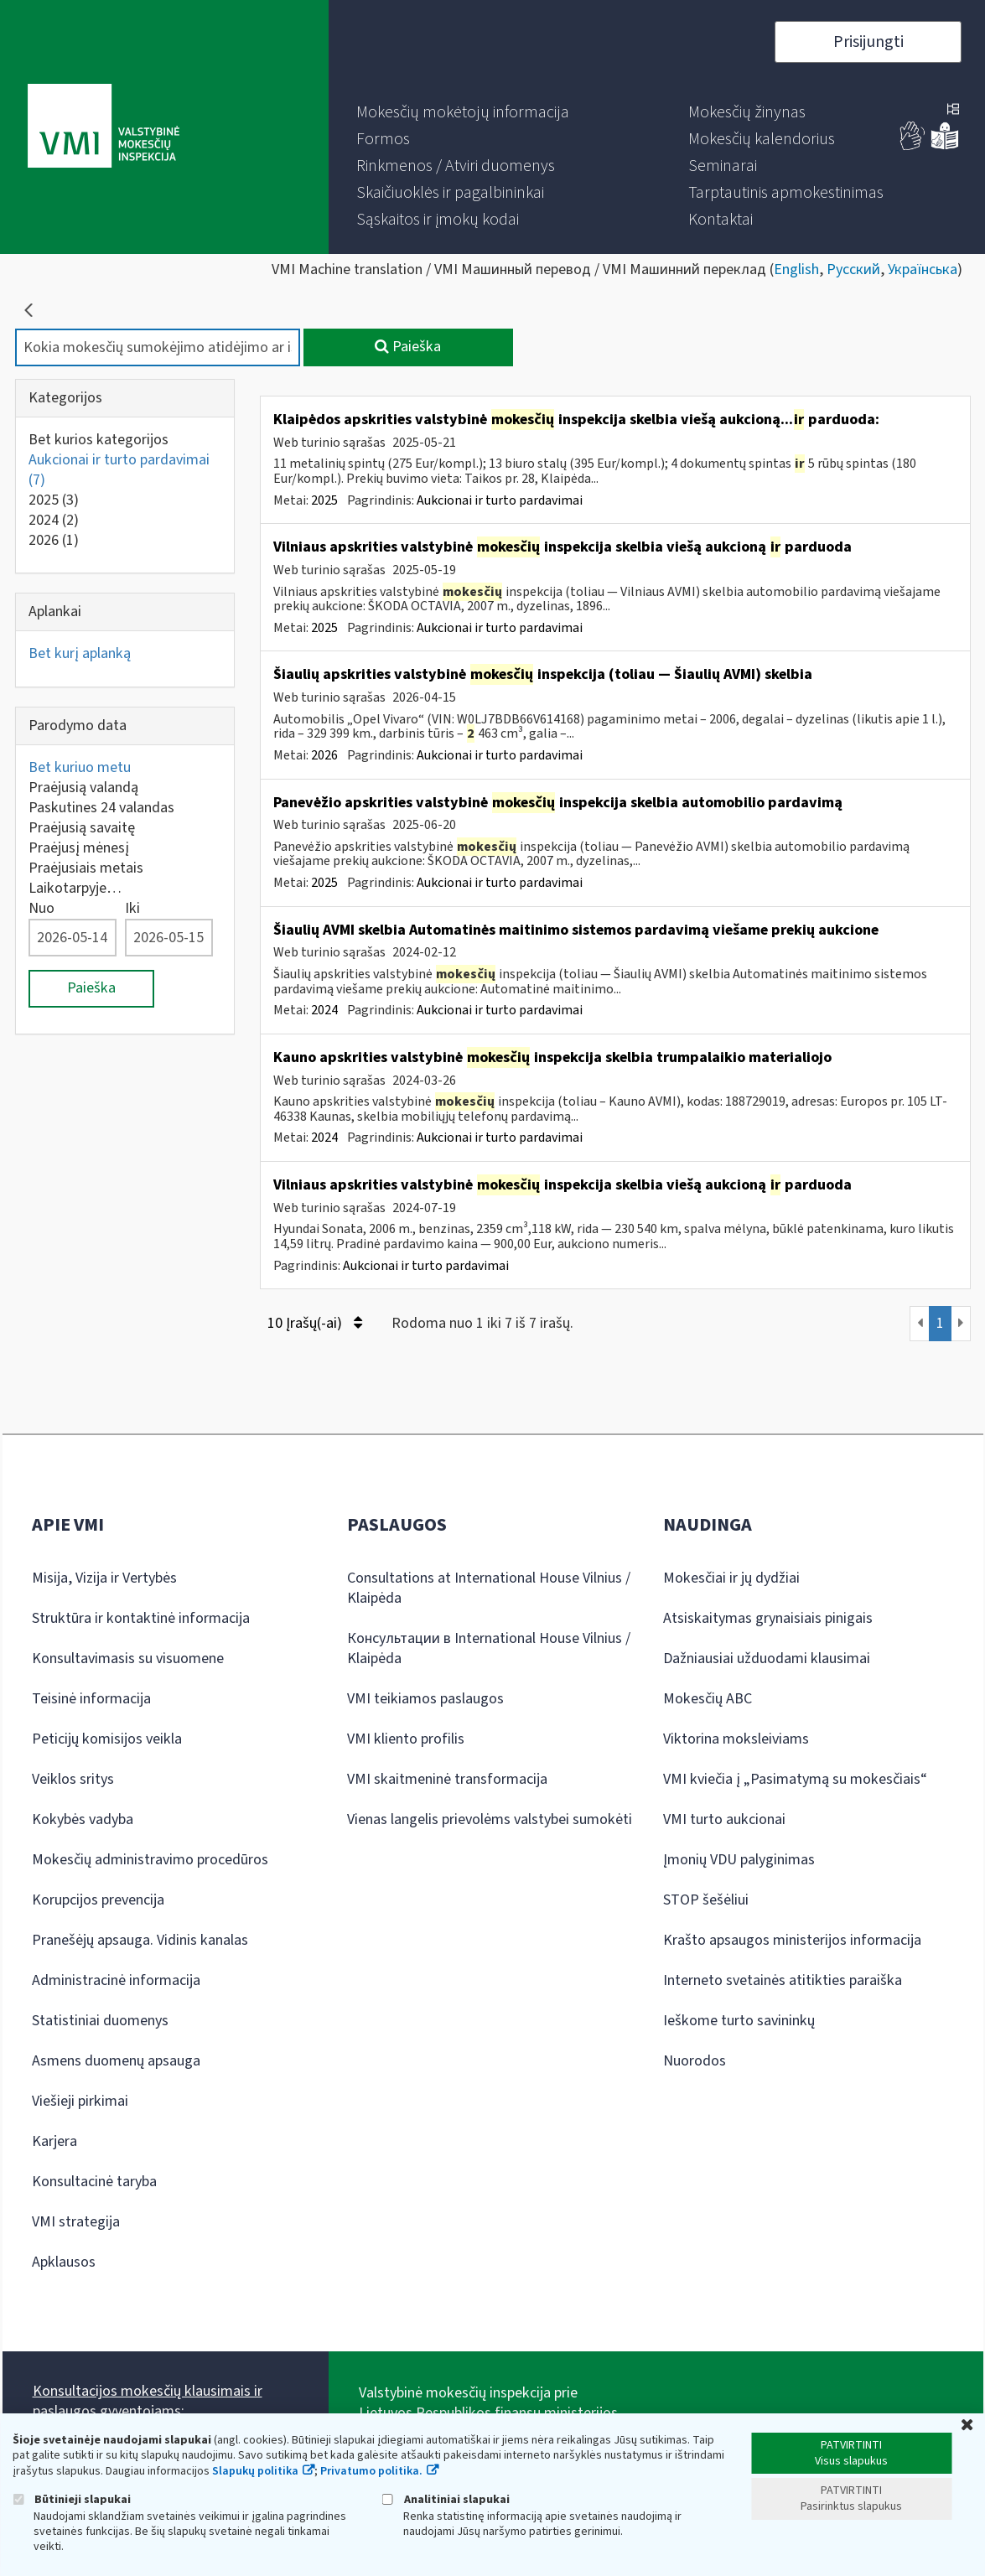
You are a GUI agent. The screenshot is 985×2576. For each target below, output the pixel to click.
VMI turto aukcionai (724, 1819)
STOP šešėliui (706, 1899)
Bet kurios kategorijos (98, 439)
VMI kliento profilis (405, 1739)
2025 (54, 500)
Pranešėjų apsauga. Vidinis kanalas (140, 1940)
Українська (922, 269)
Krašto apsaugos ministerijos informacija (792, 1940)
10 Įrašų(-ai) (314, 1323)
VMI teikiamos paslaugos (425, 1698)
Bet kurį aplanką (80, 653)
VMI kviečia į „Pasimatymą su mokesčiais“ (795, 1779)
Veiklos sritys (73, 1779)
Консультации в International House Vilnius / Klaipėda (488, 1648)
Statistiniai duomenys (100, 2020)
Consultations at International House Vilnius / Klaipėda (488, 1588)
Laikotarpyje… (75, 888)
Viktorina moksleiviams (736, 1739)
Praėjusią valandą (83, 787)
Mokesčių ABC (707, 1698)
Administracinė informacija (116, 1980)
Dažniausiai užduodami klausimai (766, 1658)
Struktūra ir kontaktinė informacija (141, 1618)
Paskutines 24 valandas (101, 807)
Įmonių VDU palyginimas (739, 1859)
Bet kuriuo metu (80, 767)
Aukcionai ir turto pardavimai (119, 469)
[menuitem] (462, 112)
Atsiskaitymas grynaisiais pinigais (768, 1618)
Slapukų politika (255, 2471)
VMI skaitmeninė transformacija (447, 1779)
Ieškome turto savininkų (739, 2020)
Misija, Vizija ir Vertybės (104, 1578)
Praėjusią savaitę (82, 827)
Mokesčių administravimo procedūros (150, 1859)
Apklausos (64, 2262)
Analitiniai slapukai (446, 2499)
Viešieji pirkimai (80, 2101)
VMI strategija (76, 2221)
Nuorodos (694, 2060)
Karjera (54, 2141)
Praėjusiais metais (86, 868)
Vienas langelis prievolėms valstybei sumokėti (489, 1819)
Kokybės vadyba (82, 1819)
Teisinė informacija (91, 1698)
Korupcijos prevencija (98, 1899)
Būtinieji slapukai (72, 2499)
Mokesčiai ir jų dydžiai (731, 1578)
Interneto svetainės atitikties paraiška (782, 1980)
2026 (54, 540)
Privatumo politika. (371, 2471)
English (796, 269)
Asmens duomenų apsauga (116, 2060)
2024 (54, 520)
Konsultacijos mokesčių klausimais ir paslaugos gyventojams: (147, 2401)
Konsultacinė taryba (94, 2181)
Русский (853, 269)
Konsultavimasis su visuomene (128, 1658)
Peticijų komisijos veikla (107, 1739)
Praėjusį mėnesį (79, 847)
